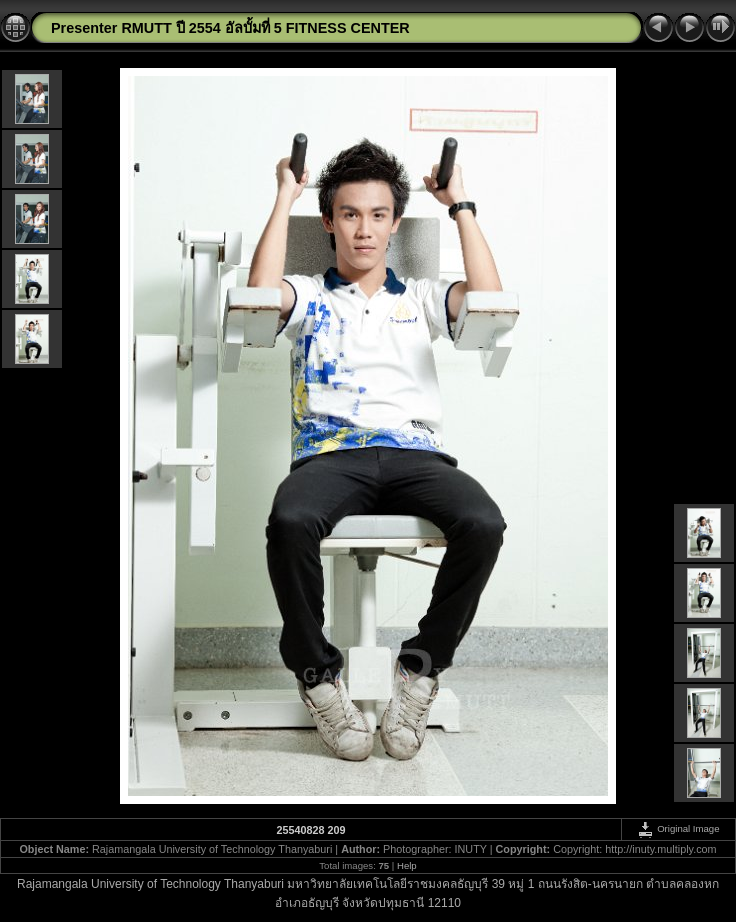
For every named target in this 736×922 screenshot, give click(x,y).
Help (407, 865)
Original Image (678, 828)
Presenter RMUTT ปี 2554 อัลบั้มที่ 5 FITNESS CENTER (230, 28)
